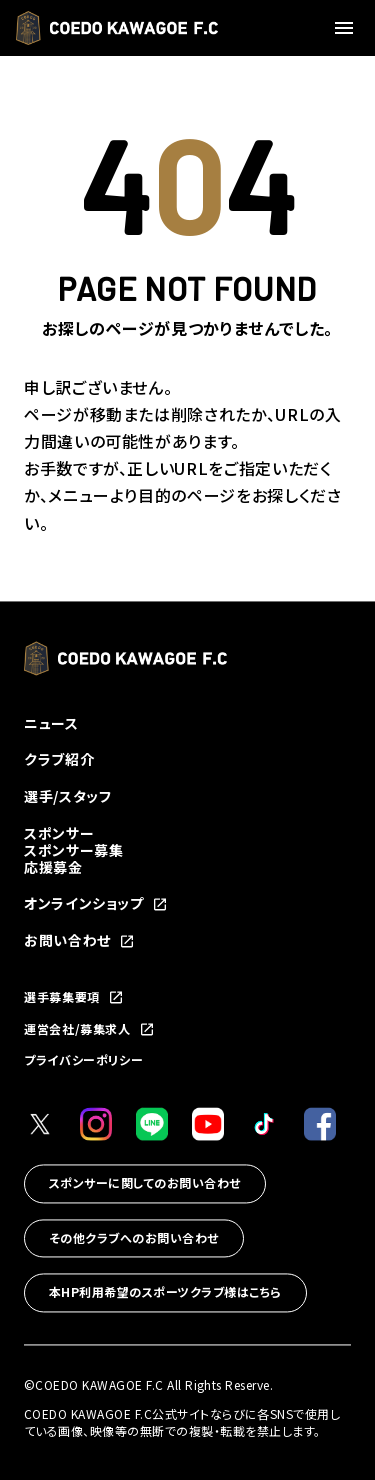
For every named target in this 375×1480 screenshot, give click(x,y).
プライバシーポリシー (83, 1060)
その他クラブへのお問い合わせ (134, 1237)
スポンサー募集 (73, 850)
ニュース (51, 723)
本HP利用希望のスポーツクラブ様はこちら (165, 1292)
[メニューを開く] (347, 28)
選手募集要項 (74, 998)
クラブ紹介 (59, 760)
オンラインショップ (96, 904)
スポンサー (59, 834)
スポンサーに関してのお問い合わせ (145, 1182)
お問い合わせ (79, 941)
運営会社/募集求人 (89, 1030)
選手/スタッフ (67, 797)
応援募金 (53, 867)
